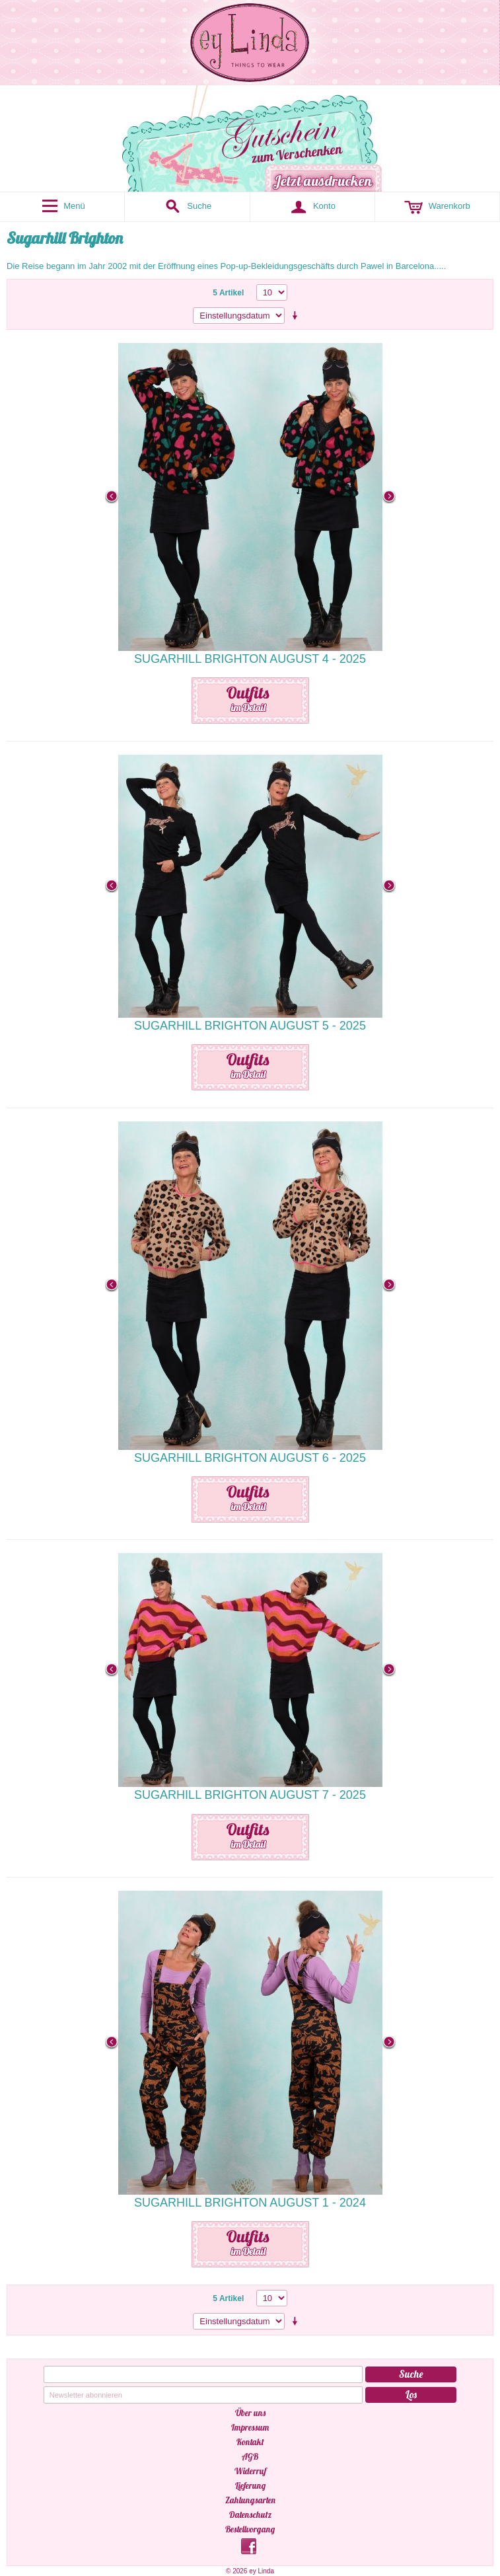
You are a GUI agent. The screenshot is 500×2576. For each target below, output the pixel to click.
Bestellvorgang (250, 2529)
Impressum (250, 2427)
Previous (111, 497)
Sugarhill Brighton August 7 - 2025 (250, 1794)
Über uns (250, 2412)
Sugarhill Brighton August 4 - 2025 (250, 658)
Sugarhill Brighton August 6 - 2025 (250, 1457)
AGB (250, 2456)
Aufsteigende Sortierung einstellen (297, 316)
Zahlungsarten (250, 2500)
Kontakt (250, 2442)
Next (389, 497)
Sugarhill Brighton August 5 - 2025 (250, 1025)
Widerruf (250, 2471)
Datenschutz (250, 2514)
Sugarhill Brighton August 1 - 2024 (250, 2202)
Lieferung (250, 2485)
